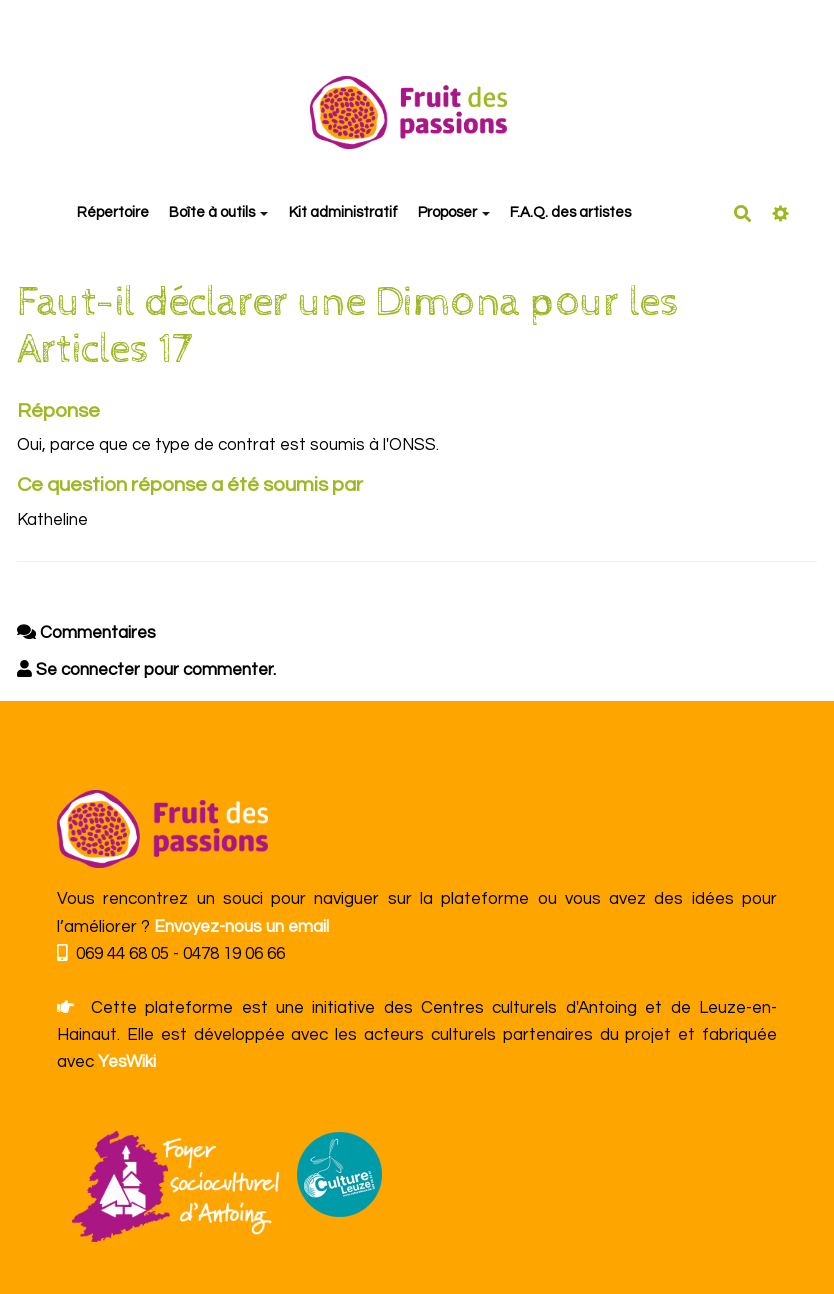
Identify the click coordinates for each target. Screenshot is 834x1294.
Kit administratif (343, 212)
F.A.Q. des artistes (570, 212)
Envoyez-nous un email (241, 927)
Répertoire (113, 212)
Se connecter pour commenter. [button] (146, 670)
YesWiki (127, 1062)
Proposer (454, 212)
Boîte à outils (218, 212)
